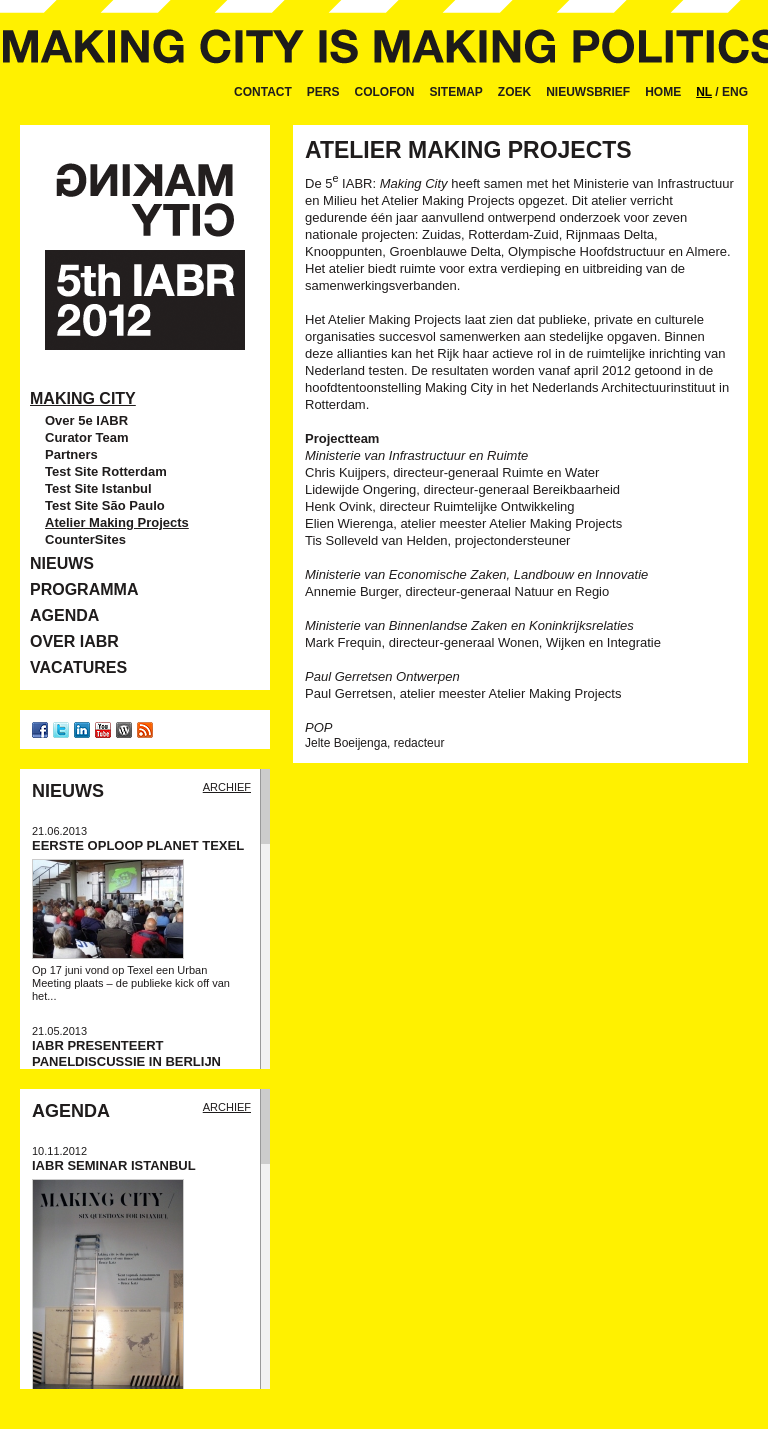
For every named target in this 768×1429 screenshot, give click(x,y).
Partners (71, 454)
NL (704, 92)
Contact (263, 92)
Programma (84, 589)
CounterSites (85, 539)
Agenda (64, 615)
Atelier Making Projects (117, 522)
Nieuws (62, 563)
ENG (735, 92)
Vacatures (78, 667)
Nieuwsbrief (588, 92)
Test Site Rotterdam (106, 471)
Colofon (385, 92)
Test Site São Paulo (105, 505)
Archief (227, 787)
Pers (323, 92)
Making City (83, 398)
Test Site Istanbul (98, 488)
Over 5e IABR (86, 420)
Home (663, 92)
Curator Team (87, 437)
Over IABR (74, 641)
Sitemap (456, 92)
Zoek (514, 92)
